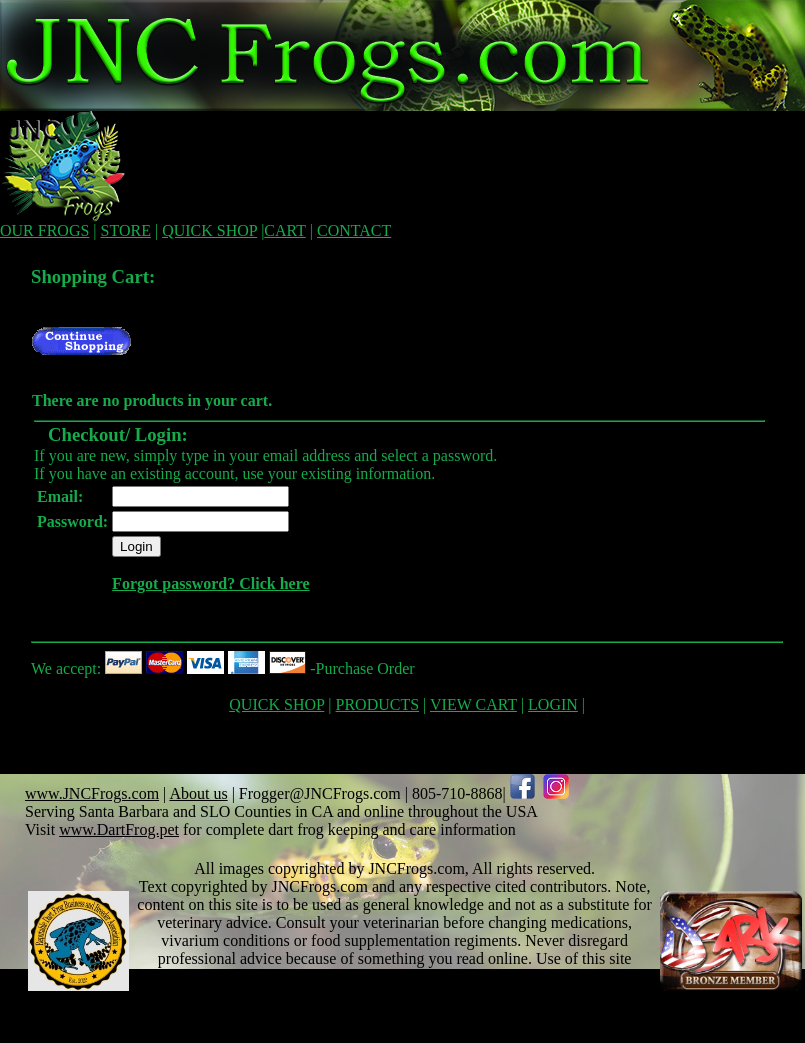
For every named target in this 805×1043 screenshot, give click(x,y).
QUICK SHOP (209, 230)
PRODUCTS (378, 704)
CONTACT (354, 230)
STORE (126, 230)
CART (284, 230)
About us (198, 793)
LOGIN (553, 704)
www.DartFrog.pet (119, 829)
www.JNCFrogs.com (92, 793)
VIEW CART (473, 704)
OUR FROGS (44, 230)
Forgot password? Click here (210, 583)
